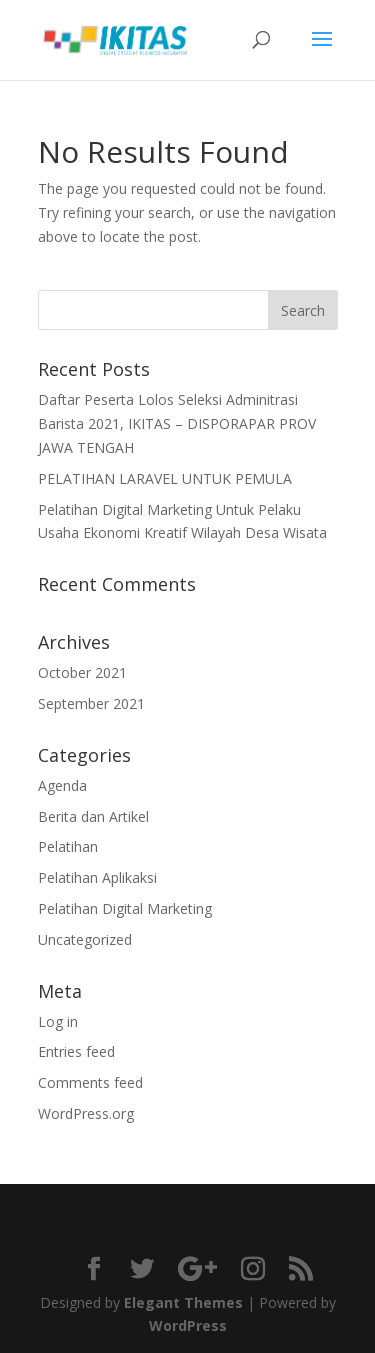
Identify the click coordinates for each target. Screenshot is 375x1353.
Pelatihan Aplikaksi (97, 877)
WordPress (188, 1325)
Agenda (62, 785)
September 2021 (91, 703)
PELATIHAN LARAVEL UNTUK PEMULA (165, 478)
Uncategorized (85, 939)
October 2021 (82, 672)
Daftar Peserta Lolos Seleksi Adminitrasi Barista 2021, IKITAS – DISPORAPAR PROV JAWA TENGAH (177, 423)
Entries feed (76, 1051)
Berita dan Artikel (93, 816)
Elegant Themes (183, 1302)
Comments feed (90, 1082)
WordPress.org (86, 1113)
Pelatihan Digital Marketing (125, 908)
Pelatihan (68, 846)
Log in (58, 1021)
